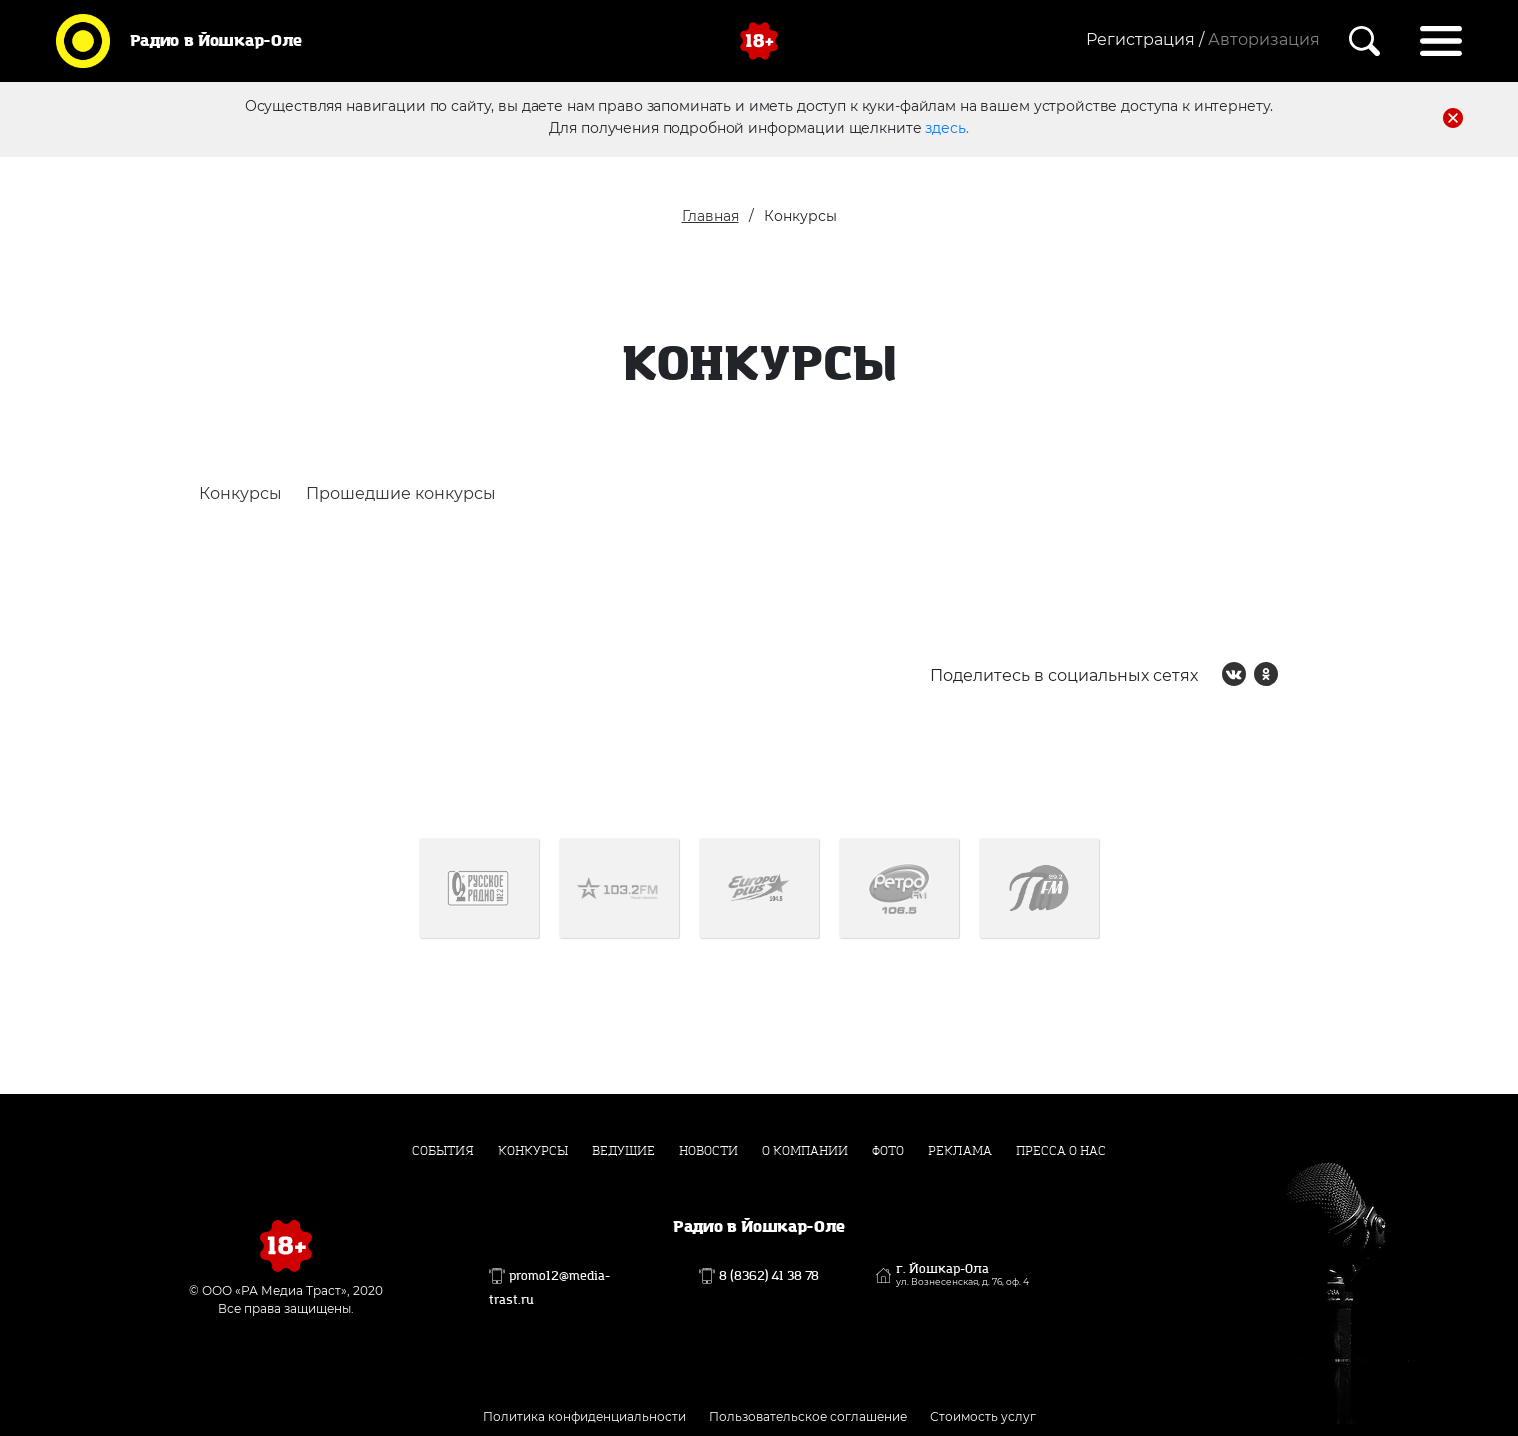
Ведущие (623, 1151)
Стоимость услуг (983, 1416)
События (443, 1151)
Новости (708, 1151)
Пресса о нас (1061, 1151)
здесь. (946, 127)
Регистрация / (1145, 39)
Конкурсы (240, 493)
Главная (710, 216)
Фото (888, 1151)
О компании (805, 1151)
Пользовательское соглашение (808, 1416)
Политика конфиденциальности (584, 1416)
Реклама (960, 1151)
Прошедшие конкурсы (401, 493)
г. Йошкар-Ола (962, 1275)
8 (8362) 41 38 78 (769, 1276)
